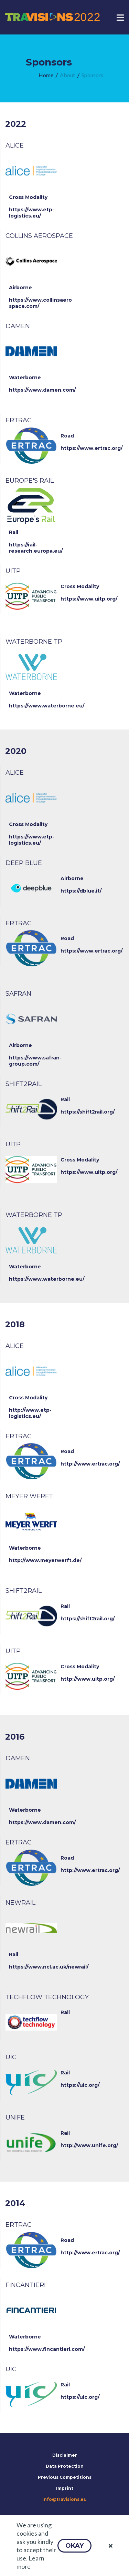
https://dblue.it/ (81, 891)
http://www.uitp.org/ (88, 1679)
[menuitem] (46, 75)
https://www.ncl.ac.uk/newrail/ (48, 1967)
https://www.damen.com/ (42, 390)
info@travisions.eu (64, 2499)
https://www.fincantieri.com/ (47, 2349)
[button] (74, 2546)
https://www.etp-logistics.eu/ (31, 213)
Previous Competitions (65, 2477)
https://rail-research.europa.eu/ (36, 548)
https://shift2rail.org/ (88, 1112)
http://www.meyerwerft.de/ (45, 1560)
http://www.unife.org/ (89, 2145)
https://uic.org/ (80, 2085)
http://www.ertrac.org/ (90, 1464)
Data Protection (65, 2466)
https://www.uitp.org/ (89, 599)
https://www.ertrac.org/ (91, 448)
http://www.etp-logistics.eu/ (30, 1413)
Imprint (64, 2488)
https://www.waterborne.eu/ (46, 706)
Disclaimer (64, 2455)
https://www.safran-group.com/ (35, 1061)
